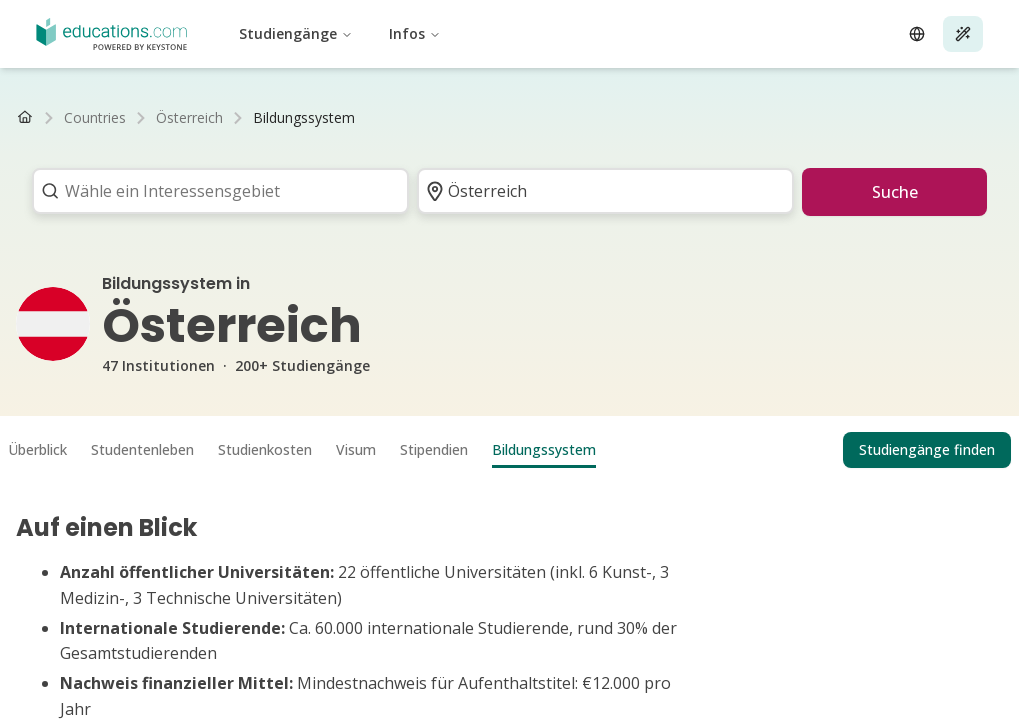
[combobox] (214, 191)
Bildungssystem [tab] (544, 449)
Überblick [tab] (37, 449)
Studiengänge (296, 33)
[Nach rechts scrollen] (985, 118)
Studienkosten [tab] (265, 449)
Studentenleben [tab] (142, 449)
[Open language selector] (917, 34)
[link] (304, 118)
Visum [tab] (356, 449)
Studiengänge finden (927, 449)
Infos (415, 33)
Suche (895, 192)
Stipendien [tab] (434, 449)
